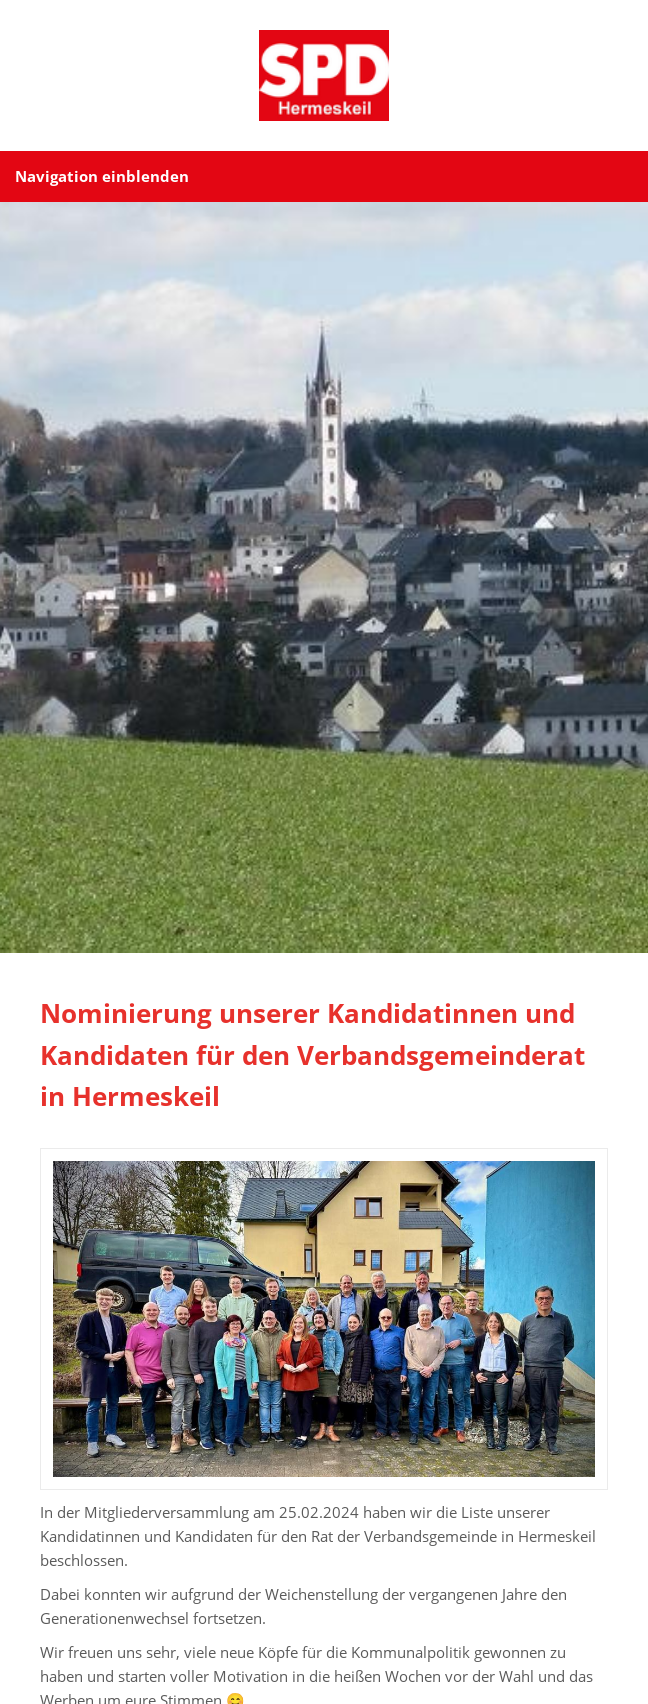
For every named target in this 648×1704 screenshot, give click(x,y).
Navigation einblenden (102, 176)
